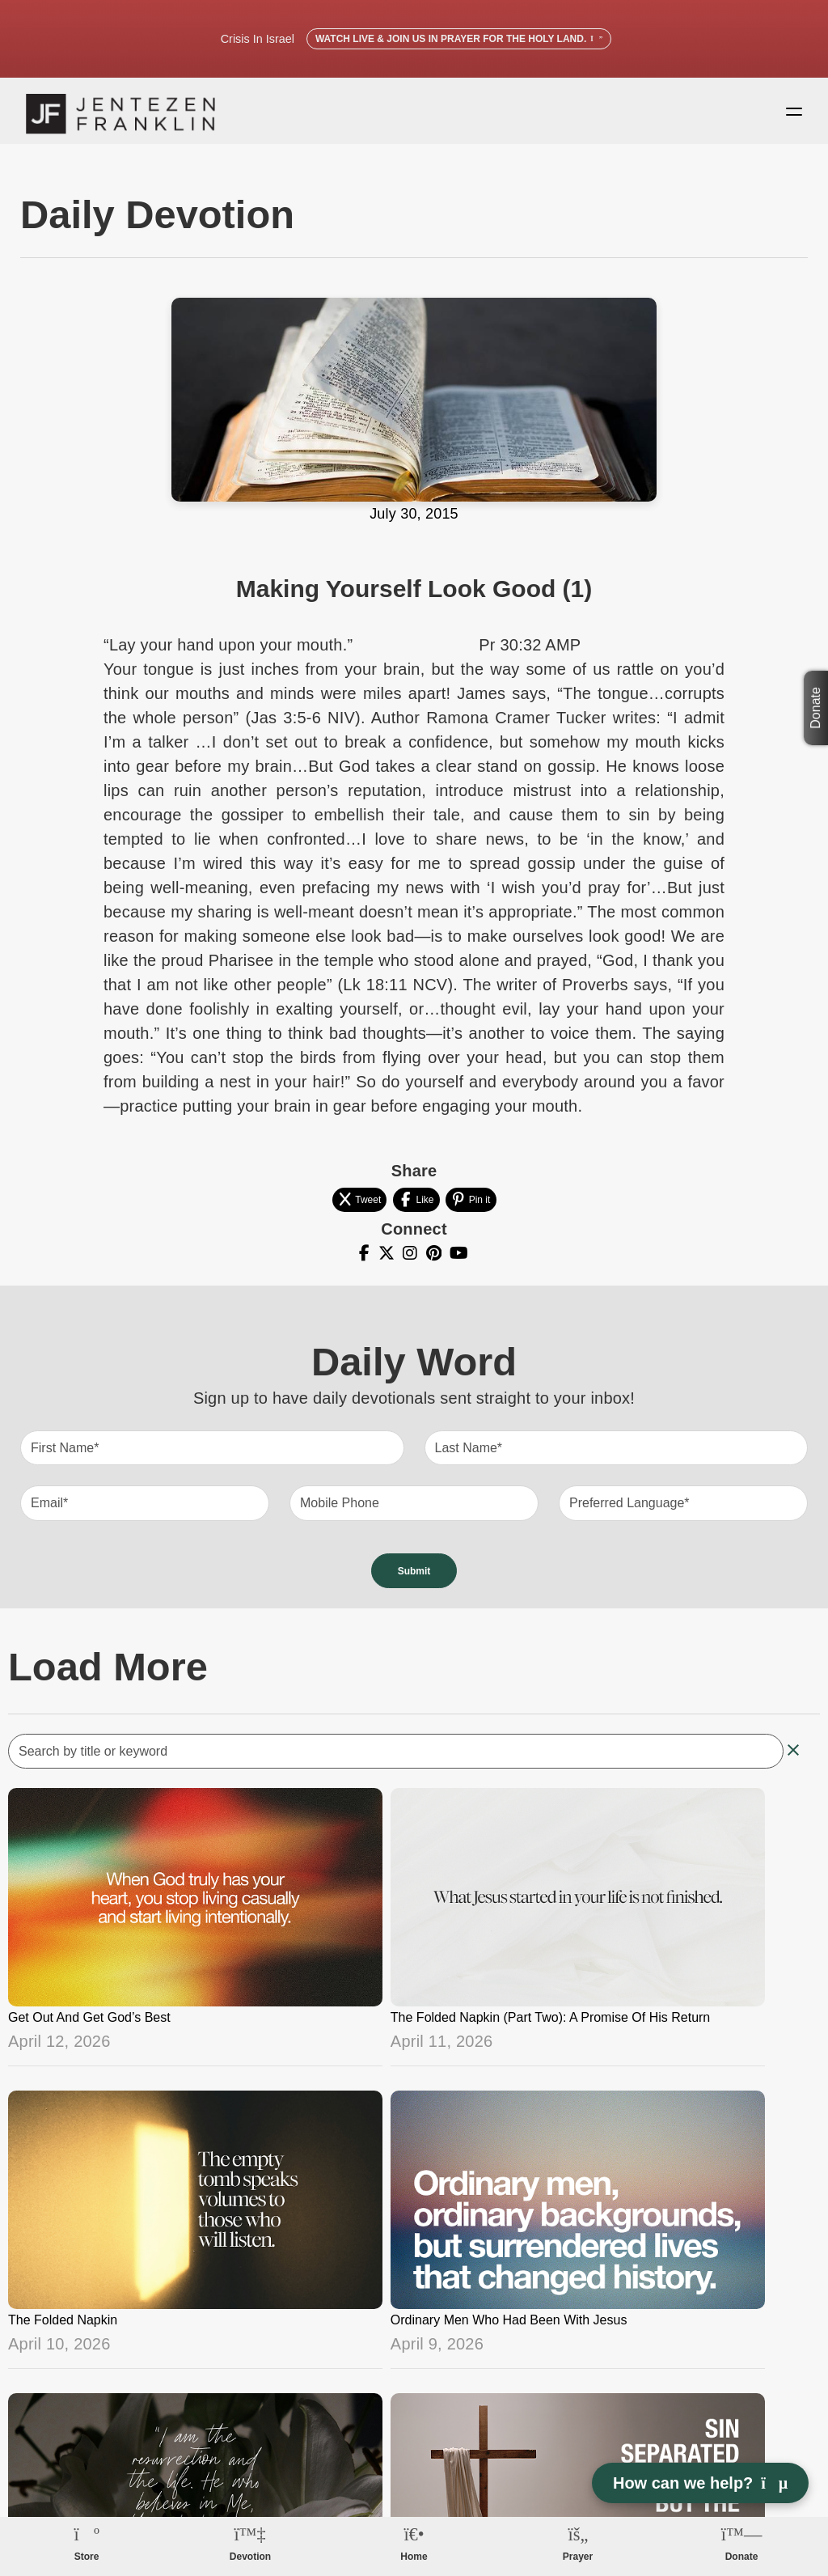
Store (86, 2556)
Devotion (250, 2556)
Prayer (578, 2556)
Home (413, 2556)
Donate (815, 708)
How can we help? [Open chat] (700, 2483)
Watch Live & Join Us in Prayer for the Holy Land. (458, 38)
